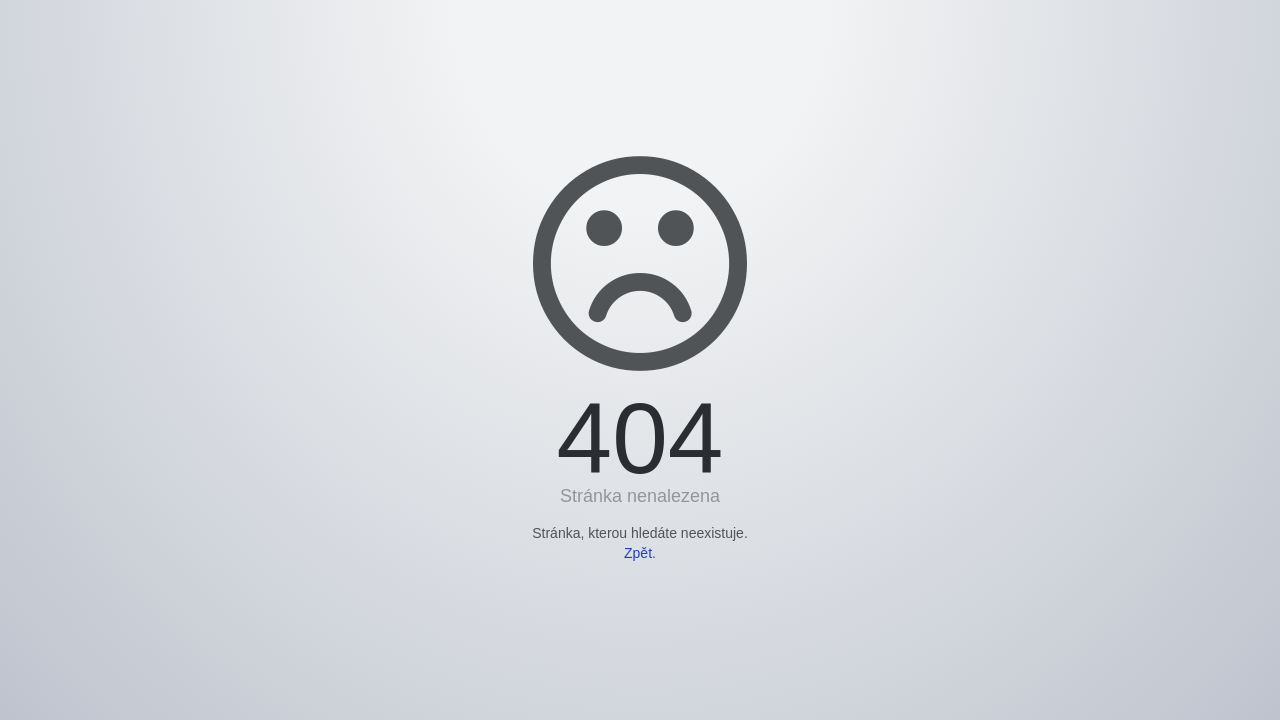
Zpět (638, 553)
